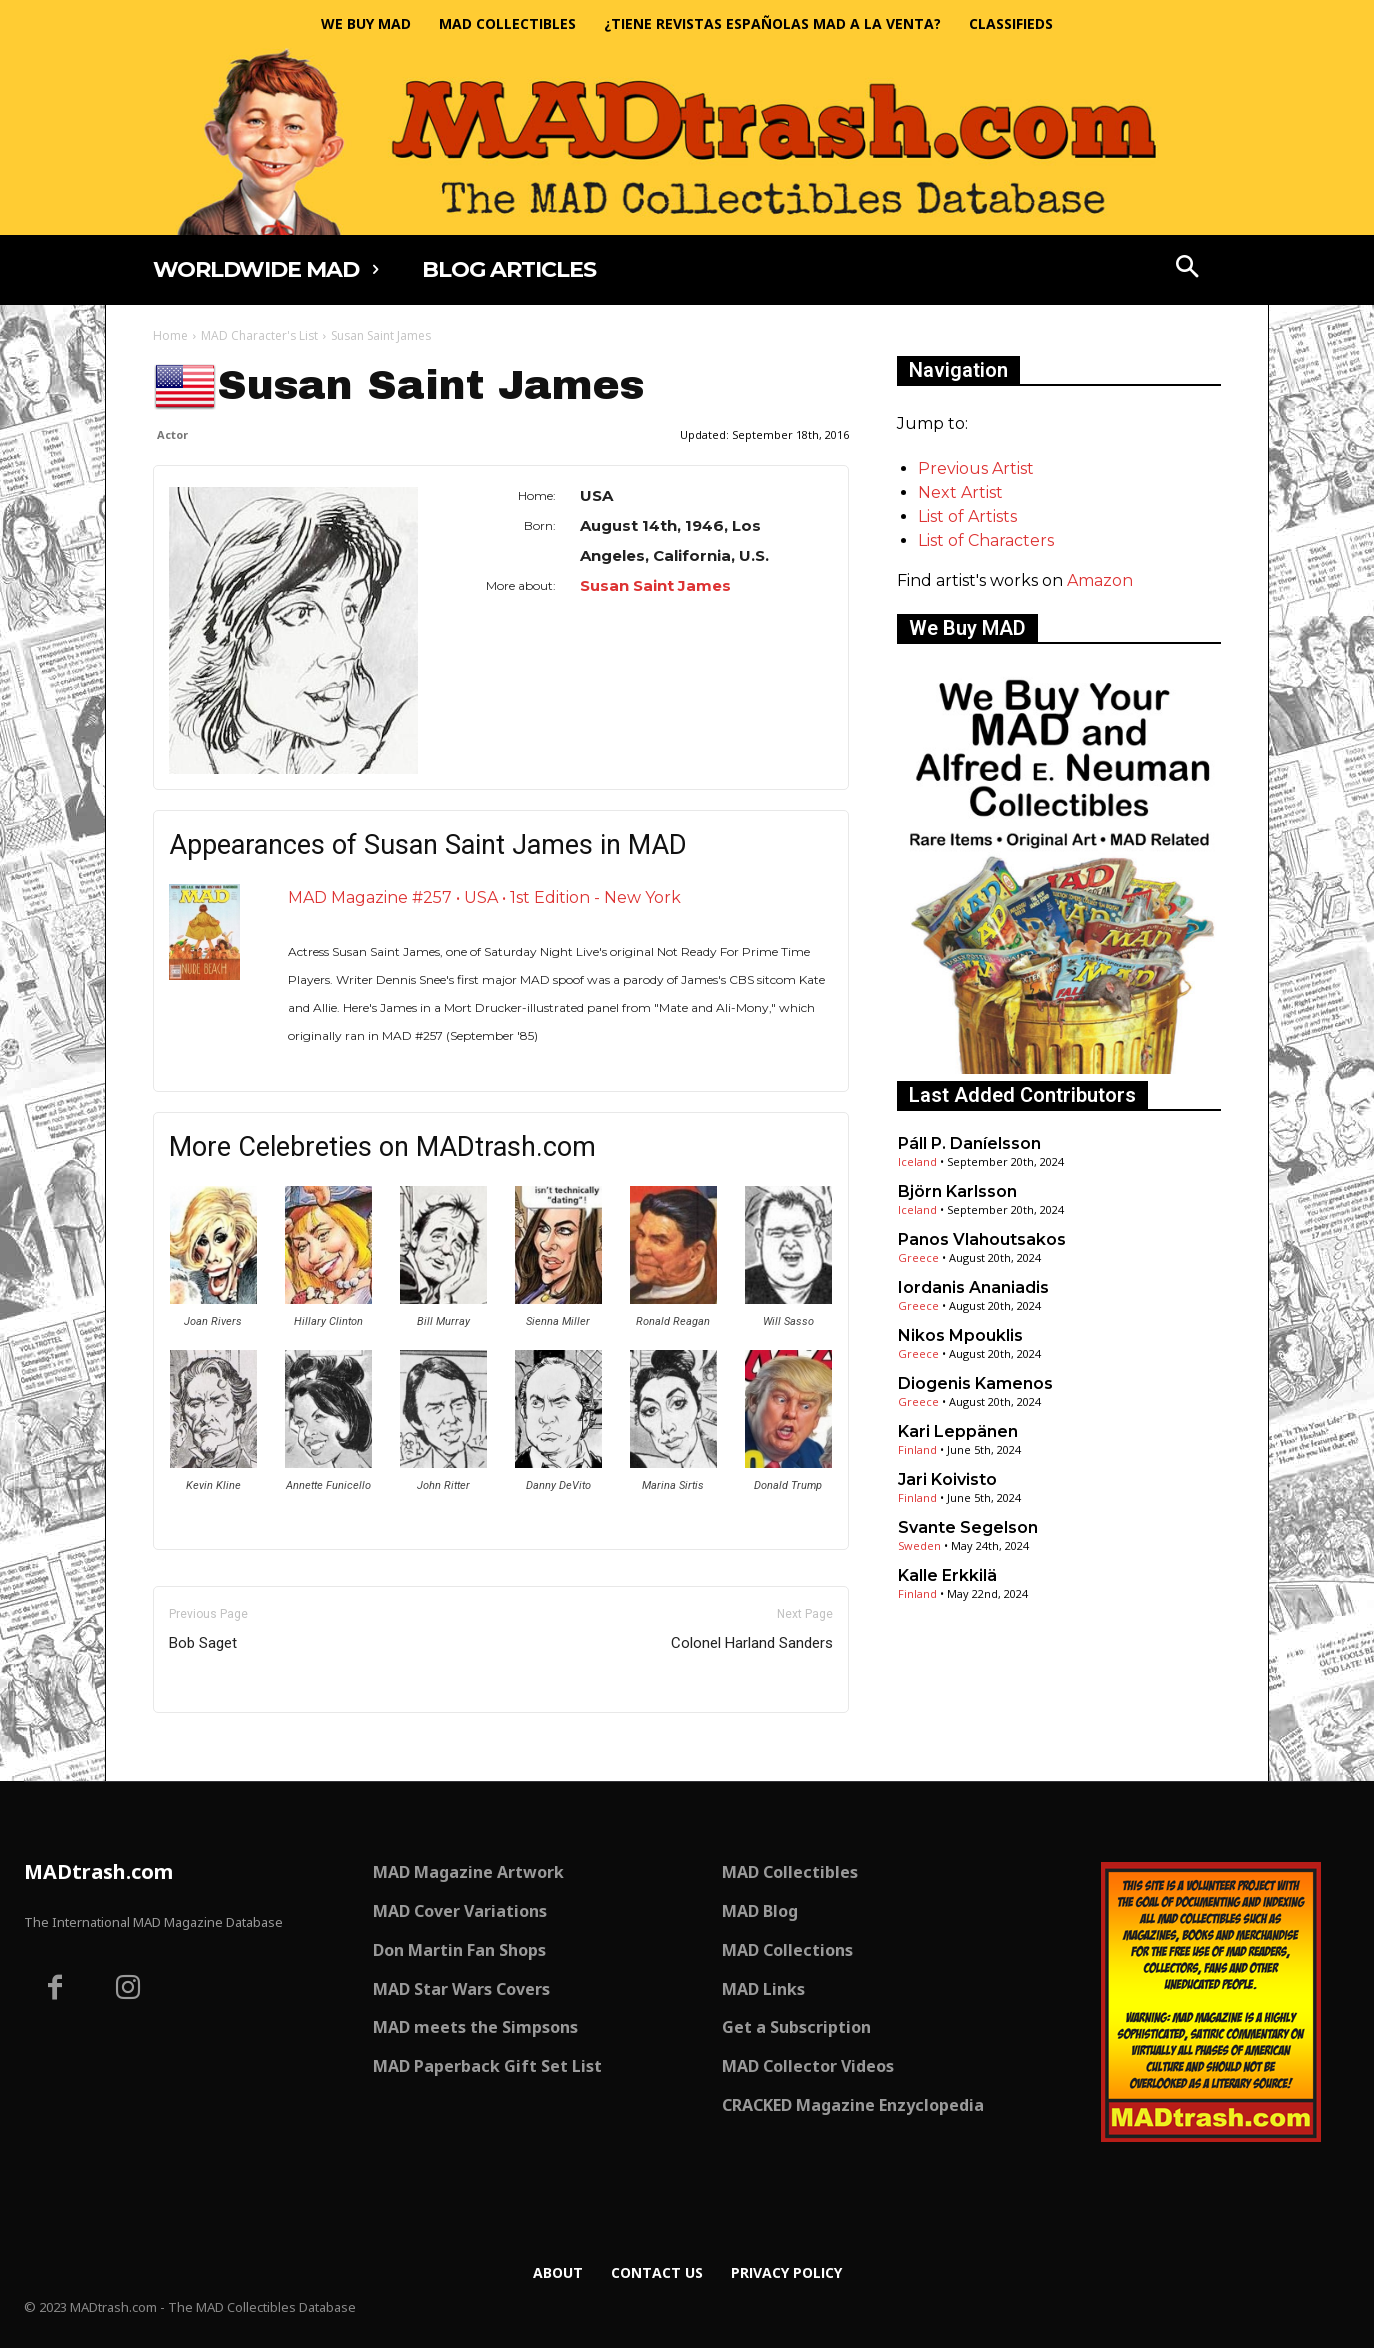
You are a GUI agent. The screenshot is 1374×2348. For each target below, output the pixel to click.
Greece (918, 1257)
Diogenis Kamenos (975, 1383)
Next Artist (960, 492)
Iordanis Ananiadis (973, 1287)
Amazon (1100, 580)
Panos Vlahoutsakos (982, 1239)
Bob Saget (203, 1643)
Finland (917, 1449)
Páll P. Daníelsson (969, 1143)
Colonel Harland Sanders (752, 1643)
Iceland (917, 1161)
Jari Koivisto (947, 1479)
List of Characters (986, 540)
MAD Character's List (259, 335)
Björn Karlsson (957, 1191)
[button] (1188, 269)
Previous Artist (976, 468)
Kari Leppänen (958, 1431)
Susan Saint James (655, 585)
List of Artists (967, 516)
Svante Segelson (968, 1527)
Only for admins (222, 1746)
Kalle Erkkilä (947, 1575)
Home (170, 335)
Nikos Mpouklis (960, 1335)
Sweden (919, 1545)
